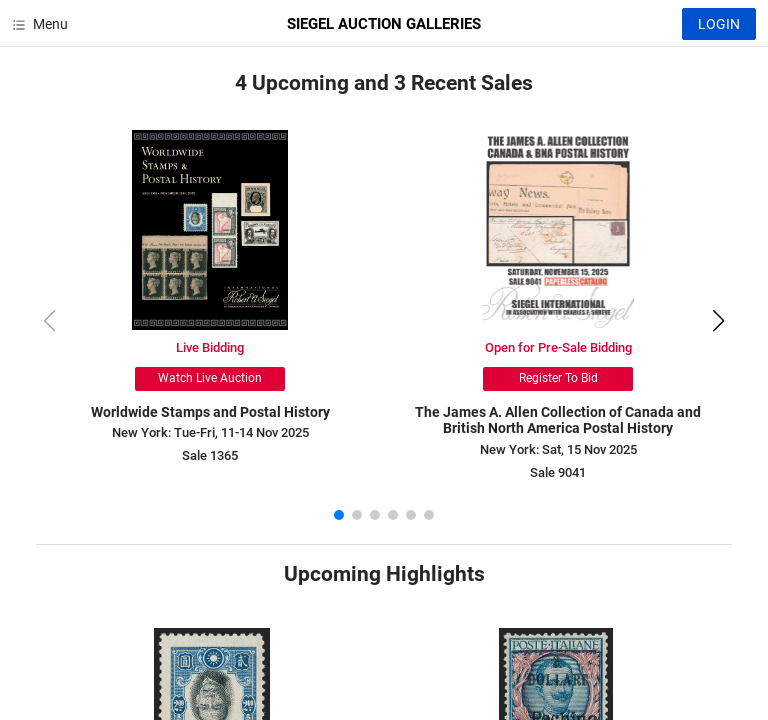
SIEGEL (384, 24)
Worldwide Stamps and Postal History (210, 412)
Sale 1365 (210, 455)
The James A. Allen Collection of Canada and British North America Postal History (558, 420)
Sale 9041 (558, 472)
